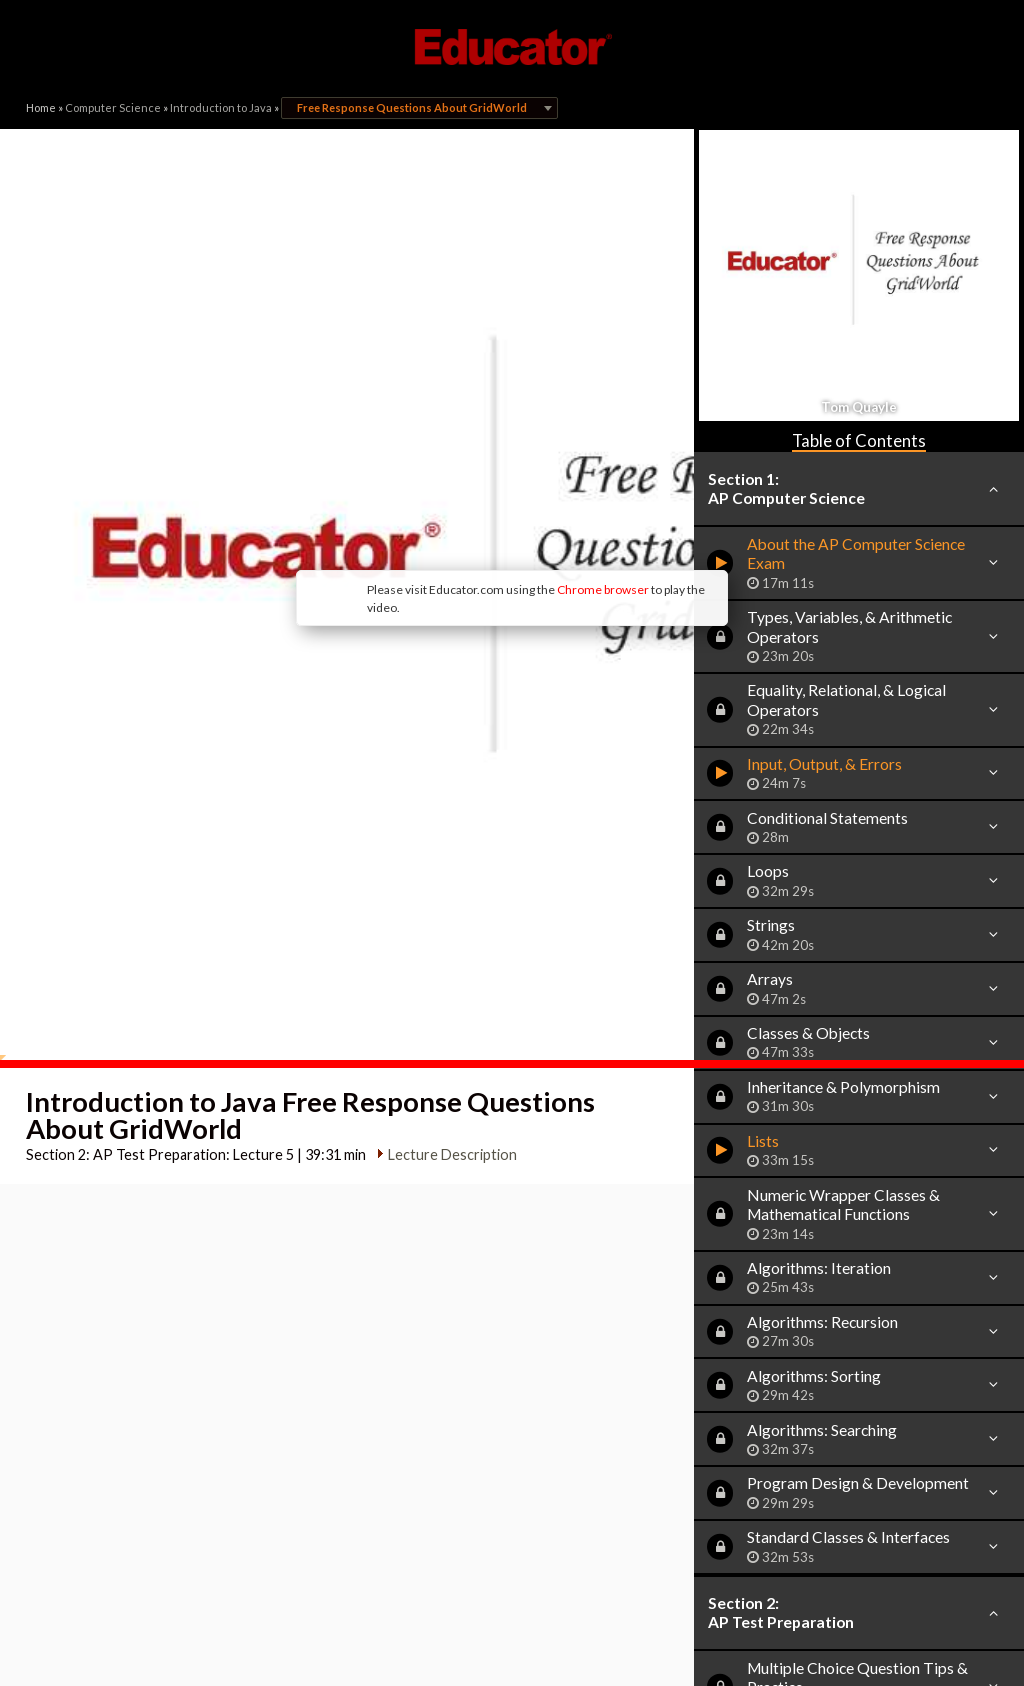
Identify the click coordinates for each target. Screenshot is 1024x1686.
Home (41, 107)
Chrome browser (438, 439)
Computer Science (113, 107)
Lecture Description (443, 908)
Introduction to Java (221, 107)
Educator (512, 47)
